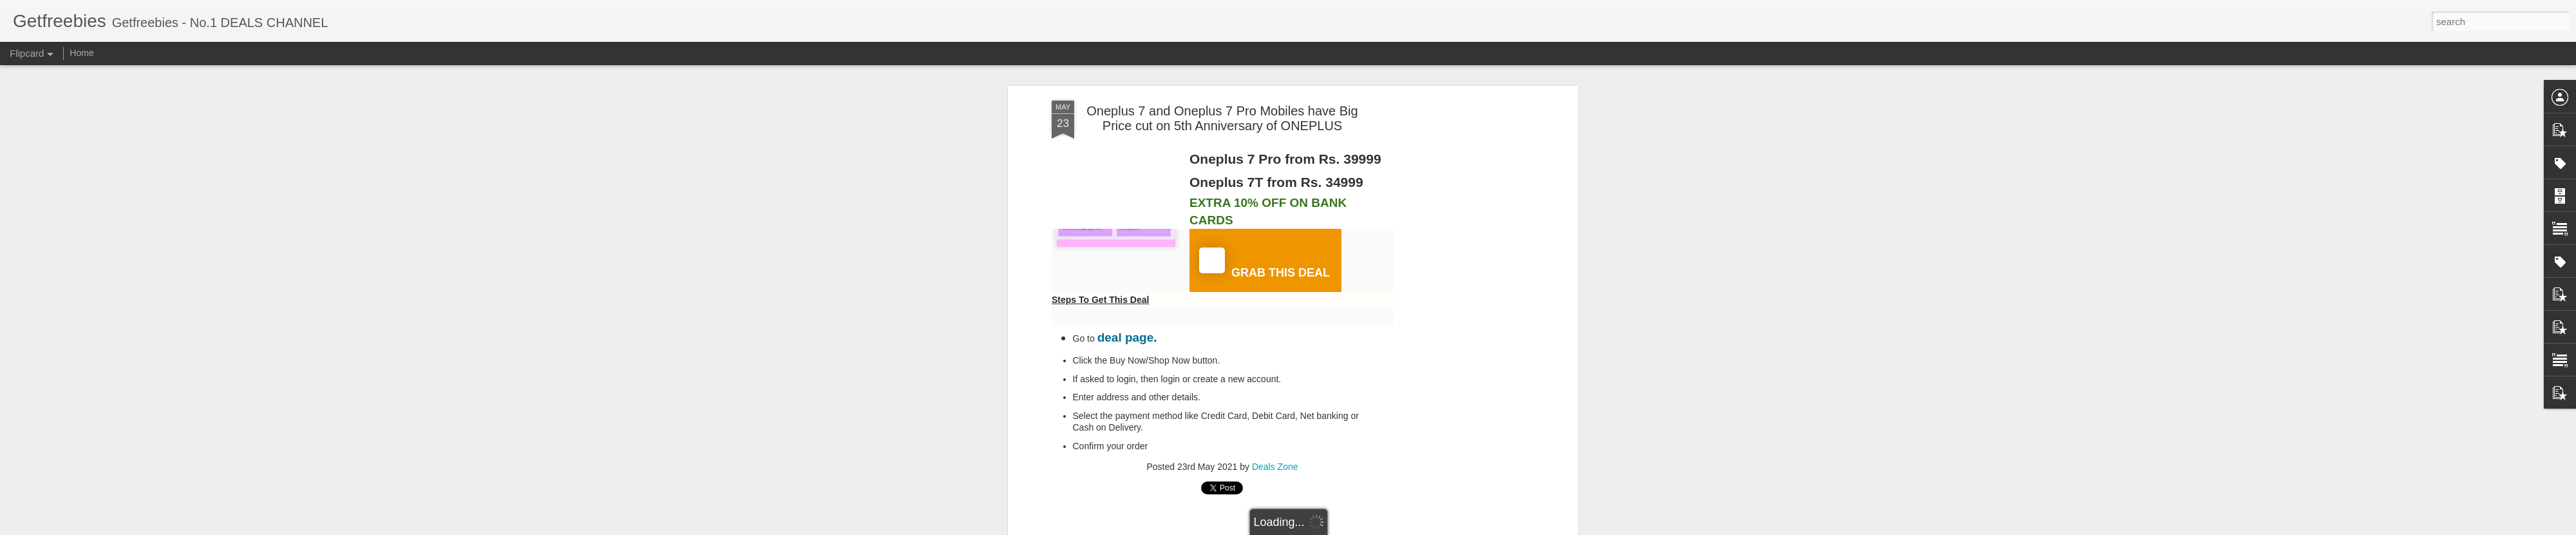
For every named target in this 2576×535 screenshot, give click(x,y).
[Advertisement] (1463, 303)
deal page (1125, 337)
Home (81, 53)
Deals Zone (1275, 467)
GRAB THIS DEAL (1264, 263)
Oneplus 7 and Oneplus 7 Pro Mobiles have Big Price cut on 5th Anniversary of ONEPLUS (1222, 118)
